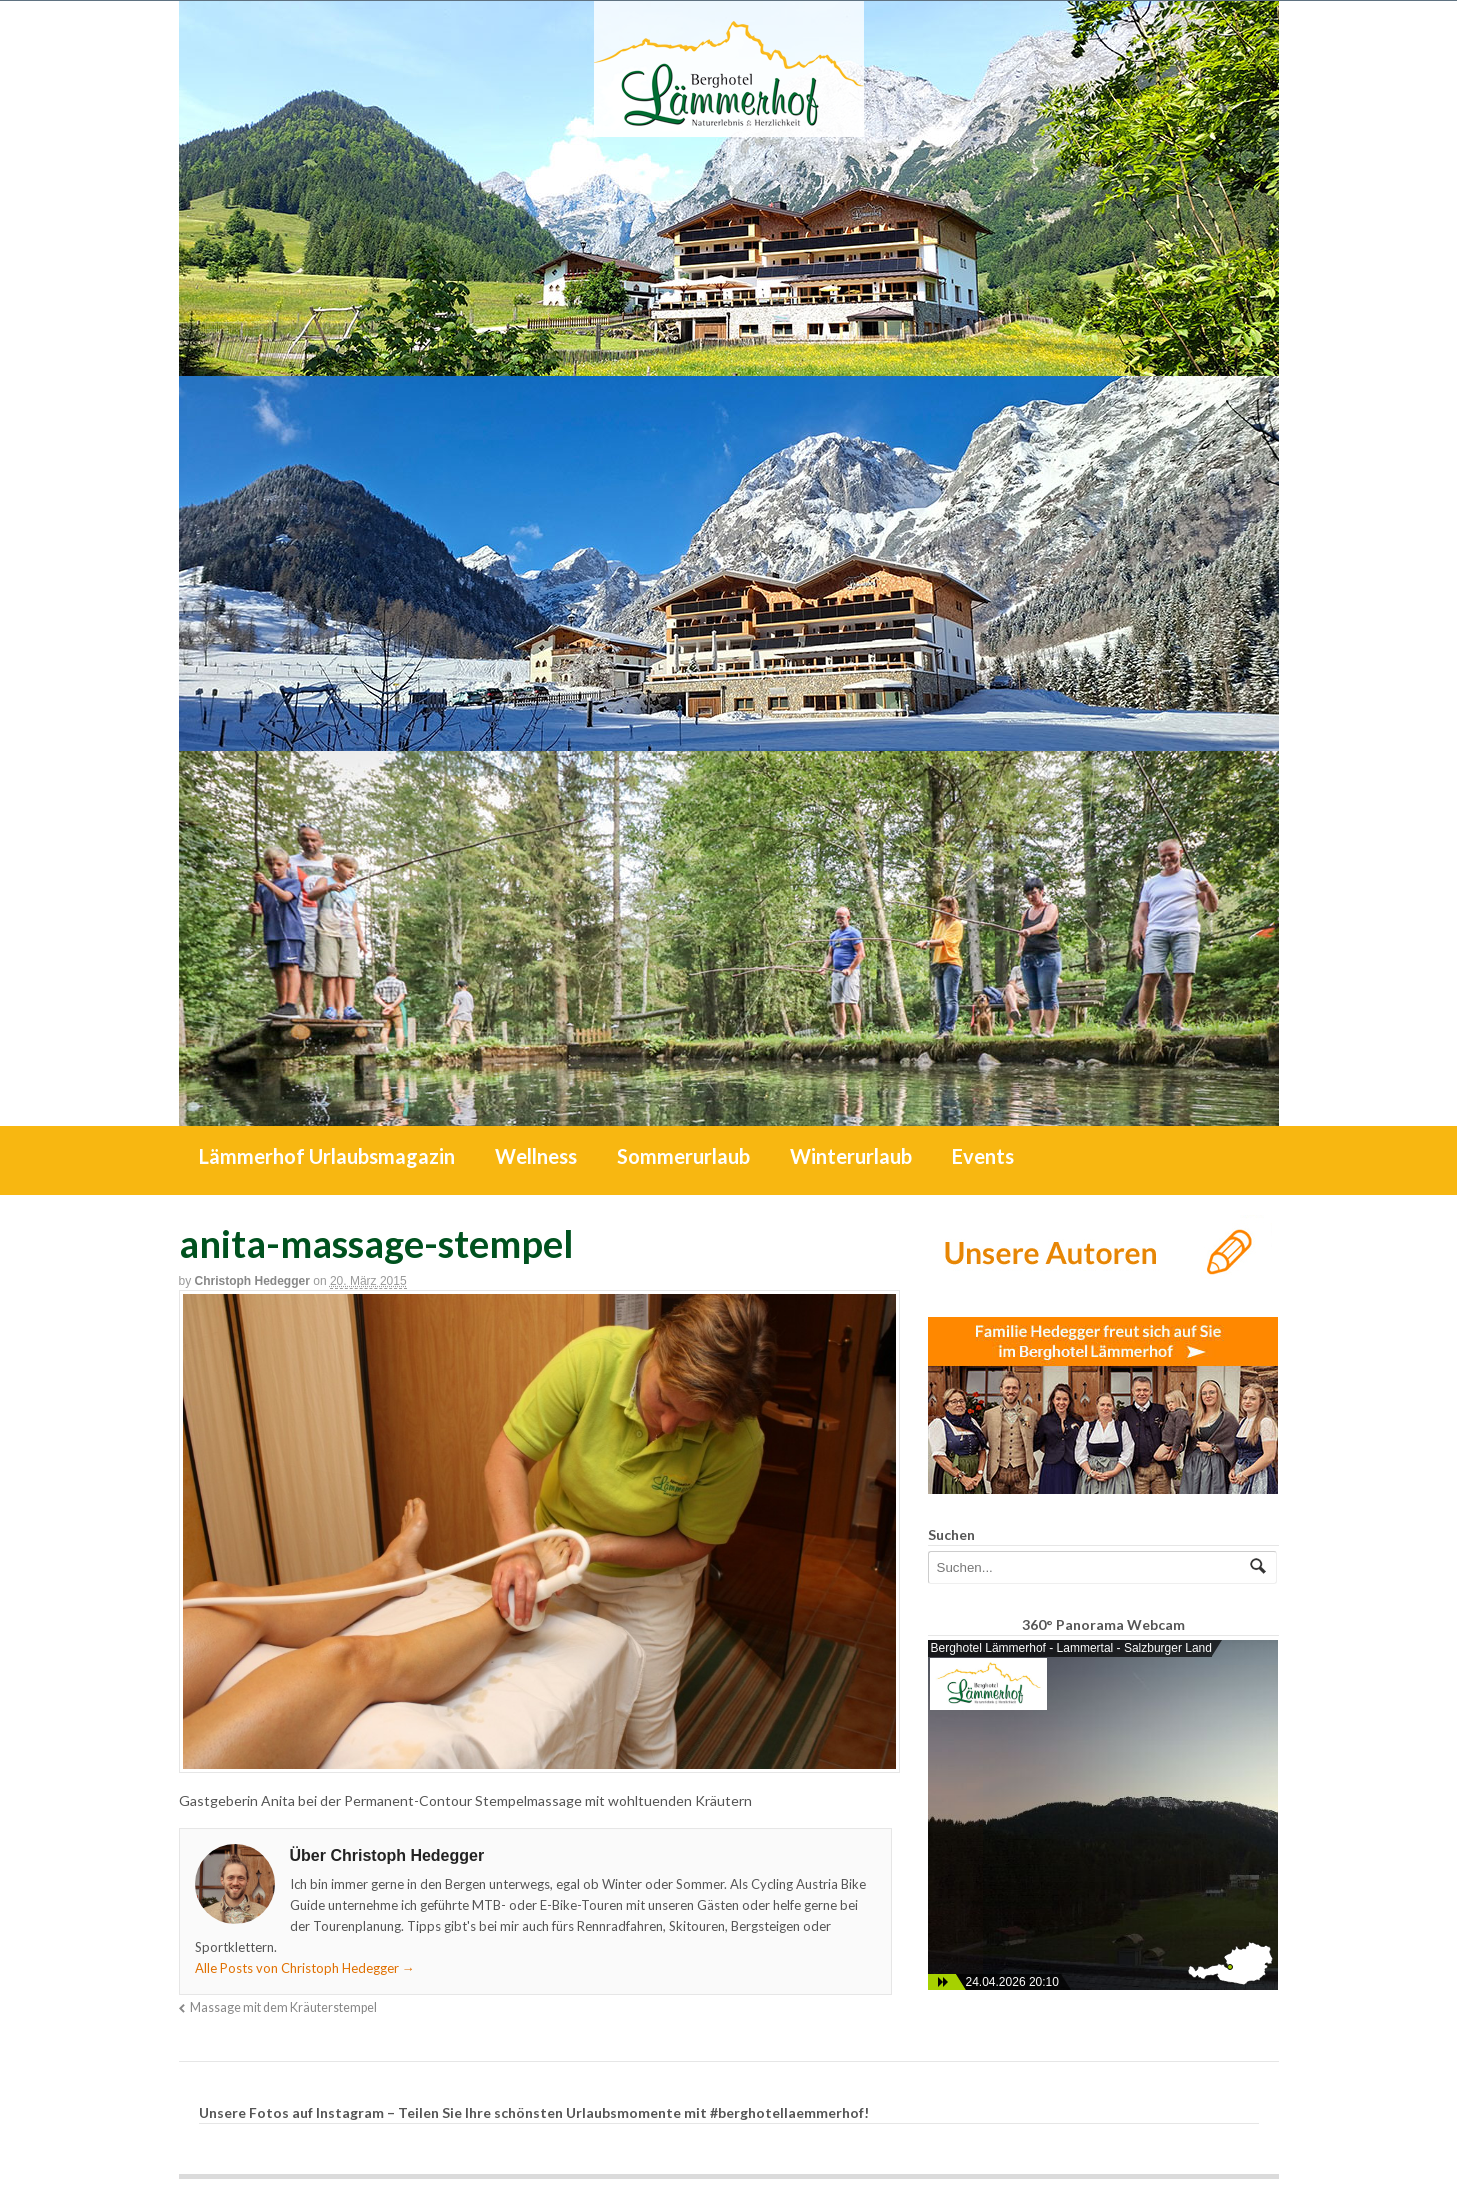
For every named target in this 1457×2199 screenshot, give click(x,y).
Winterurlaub (851, 1156)
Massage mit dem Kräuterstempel (283, 2007)
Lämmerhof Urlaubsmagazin (327, 1156)
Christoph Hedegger (252, 1281)
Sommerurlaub (683, 1156)
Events (983, 1156)
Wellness (536, 1156)
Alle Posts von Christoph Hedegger (305, 1968)
